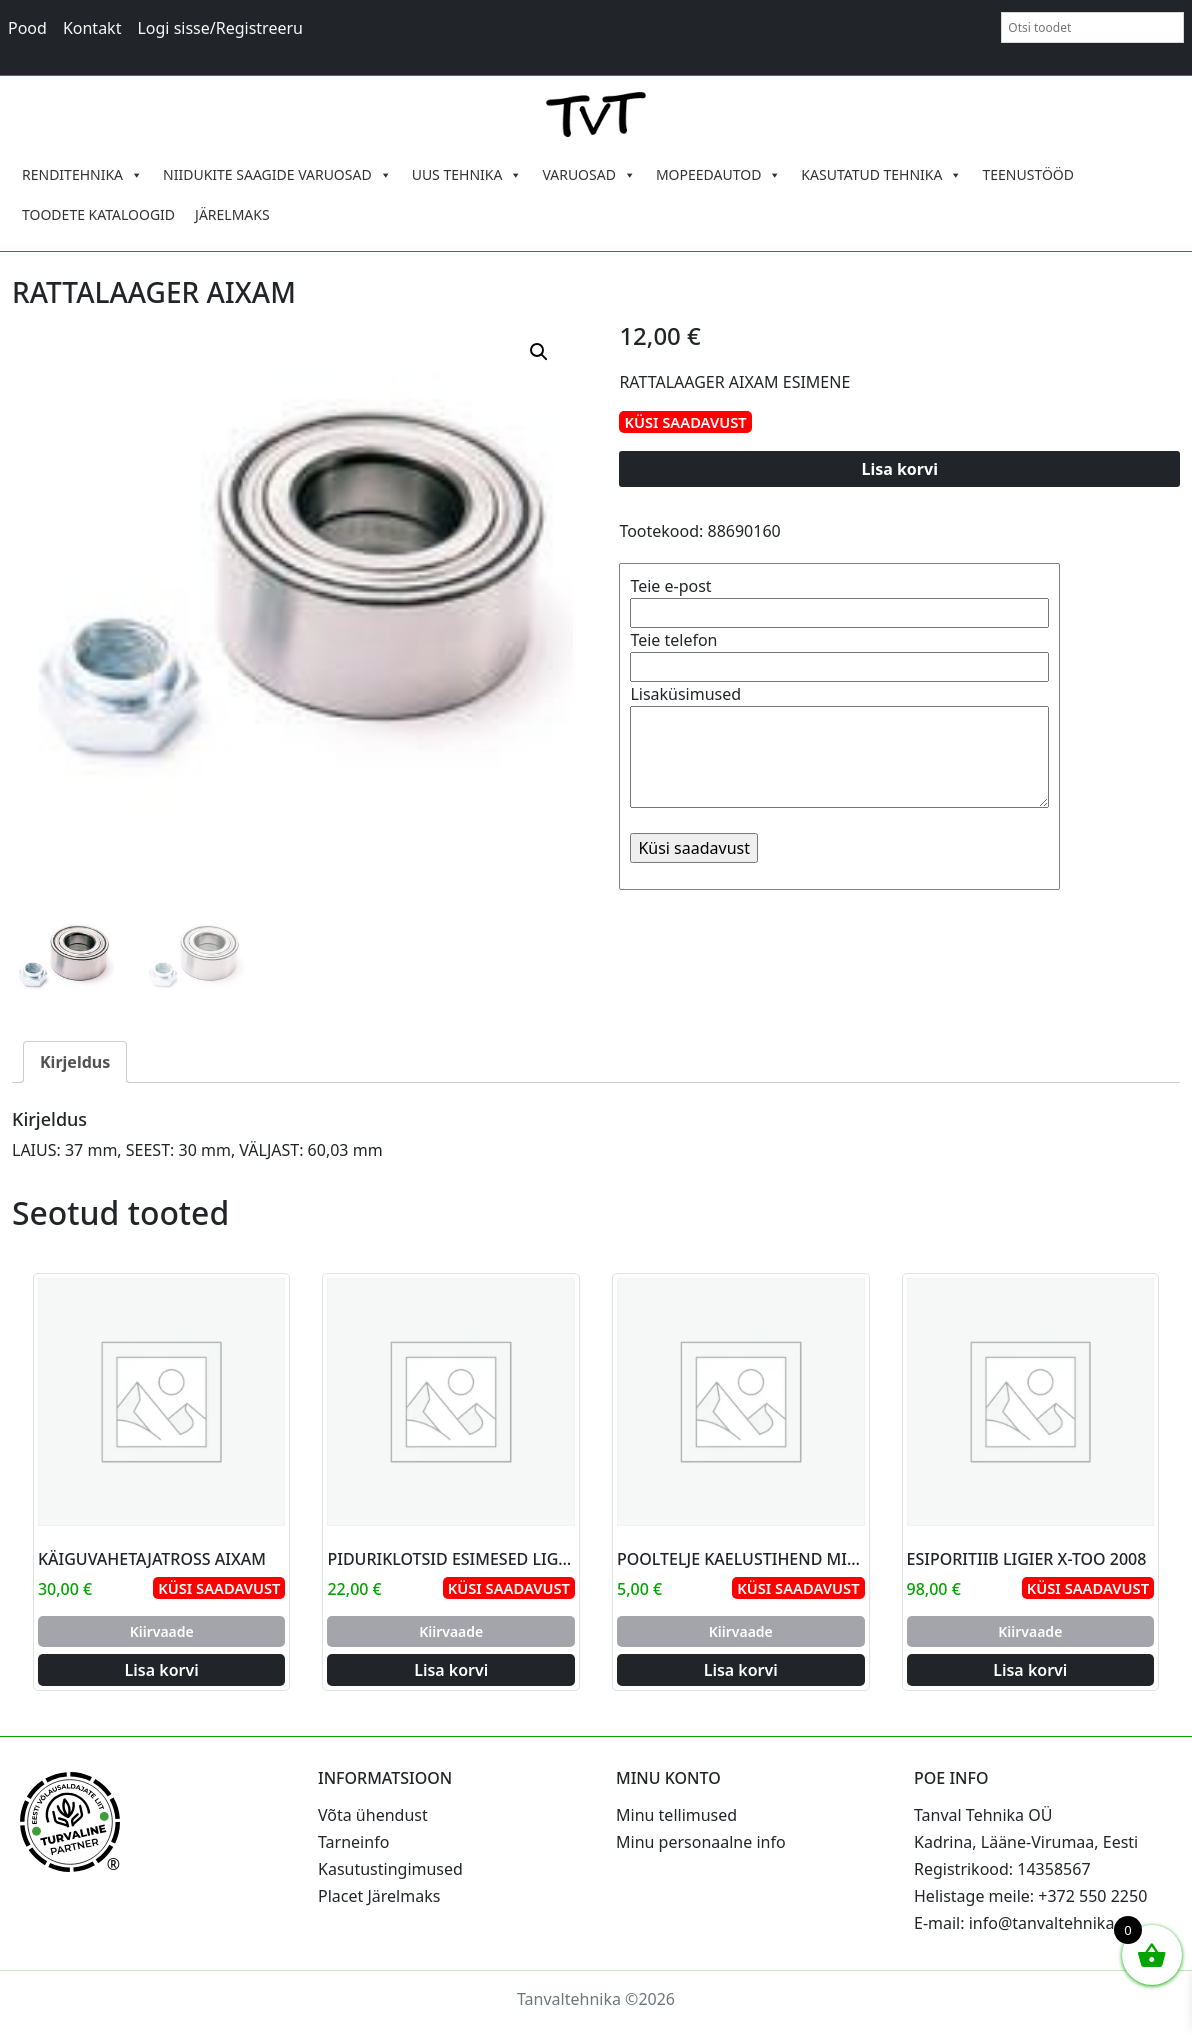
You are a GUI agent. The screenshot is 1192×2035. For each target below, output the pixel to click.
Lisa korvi (899, 469)
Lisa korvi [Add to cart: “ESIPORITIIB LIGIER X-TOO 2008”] (1030, 1670)
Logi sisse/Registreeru (220, 28)
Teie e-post (839, 599)
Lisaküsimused (839, 748)
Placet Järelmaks (379, 1896)
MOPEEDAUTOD (718, 175)
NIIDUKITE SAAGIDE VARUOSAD (277, 175)
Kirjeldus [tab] (75, 1062)
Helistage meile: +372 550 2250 (1030, 1896)
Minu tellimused (676, 1815)
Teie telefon (839, 653)
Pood (27, 28)
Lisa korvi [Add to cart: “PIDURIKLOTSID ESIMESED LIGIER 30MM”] (451, 1670)
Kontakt (92, 28)
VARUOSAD (589, 175)
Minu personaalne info (701, 1842)
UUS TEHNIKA (467, 175)
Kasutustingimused (390, 1869)
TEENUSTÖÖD (1028, 174)
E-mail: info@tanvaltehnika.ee (1025, 1923)
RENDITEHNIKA (82, 175)
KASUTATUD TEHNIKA (881, 175)
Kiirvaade (162, 1631)
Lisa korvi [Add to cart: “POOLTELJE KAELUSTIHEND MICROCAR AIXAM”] (741, 1670)
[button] (539, 352)
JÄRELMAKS (232, 214)
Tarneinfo (353, 1842)
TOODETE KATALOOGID (98, 214)
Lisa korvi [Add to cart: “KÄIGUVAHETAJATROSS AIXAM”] (162, 1670)
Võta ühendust (373, 1815)
